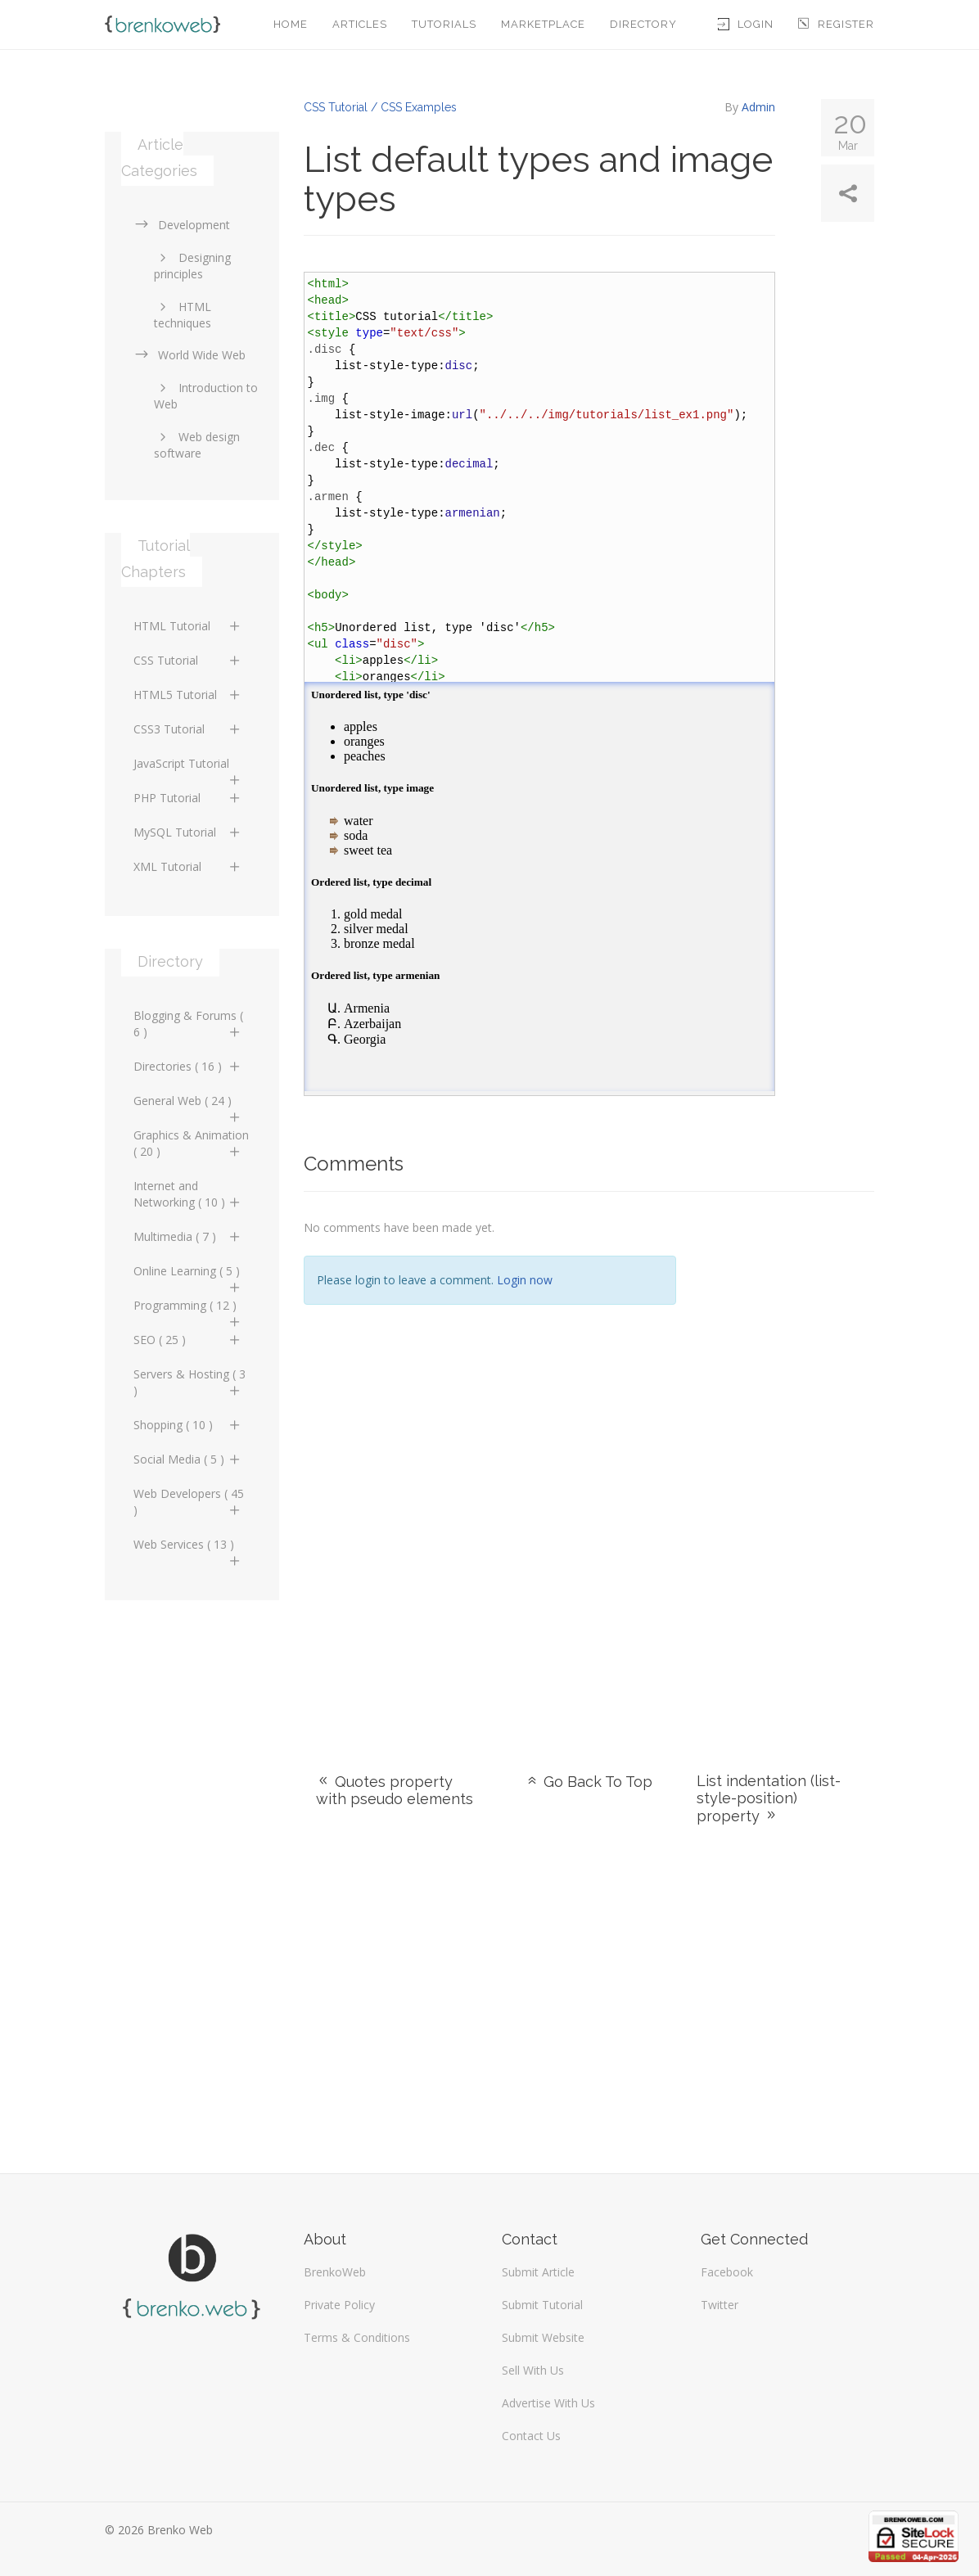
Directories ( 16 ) (187, 1066)
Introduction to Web (206, 396)
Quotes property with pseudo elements (394, 1790)
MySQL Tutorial (187, 832)
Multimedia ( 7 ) (187, 1236)
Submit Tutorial (542, 2304)
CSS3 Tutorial (187, 729)
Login (746, 24)
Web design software (197, 445)
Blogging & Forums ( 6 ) (188, 1024)
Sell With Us (533, 2370)
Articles (359, 24)
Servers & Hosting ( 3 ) (189, 1382)
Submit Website (543, 2337)
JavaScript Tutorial (187, 768)
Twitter (719, 2304)
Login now (525, 1280)
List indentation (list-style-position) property (769, 1798)
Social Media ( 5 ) (187, 1459)
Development (181, 224)
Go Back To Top (588, 1781)
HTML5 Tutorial (187, 694)
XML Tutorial (187, 866)
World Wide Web (189, 355)
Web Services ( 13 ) (187, 1548)
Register (836, 24)
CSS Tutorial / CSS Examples (380, 107)
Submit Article (538, 2272)
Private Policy (339, 2304)
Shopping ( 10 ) (187, 1424)
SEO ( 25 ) (187, 1339)
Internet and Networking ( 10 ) (187, 1194)
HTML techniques (182, 315)
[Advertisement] (788, 1462)
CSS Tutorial (187, 660)
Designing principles (192, 266)
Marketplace (543, 24)
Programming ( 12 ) (187, 1309)
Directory (643, 24)
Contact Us (531, 2435)
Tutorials (444, 24)
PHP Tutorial (187, 797)
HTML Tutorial (187, 626)
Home (290, 24)
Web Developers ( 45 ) (188, 1502)
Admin (758, 107)
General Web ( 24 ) (187, 1105)
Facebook (727, 2272)
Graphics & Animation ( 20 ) (191, 1143)
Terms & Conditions (357, 2337)
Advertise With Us (548, 2403)
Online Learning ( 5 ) (187, 1275)
